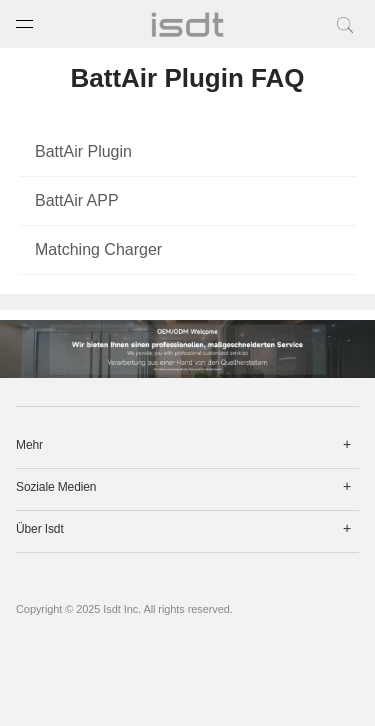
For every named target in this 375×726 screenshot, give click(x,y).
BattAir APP (77, 200)
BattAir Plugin (83, 151)
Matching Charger (98, 249)
